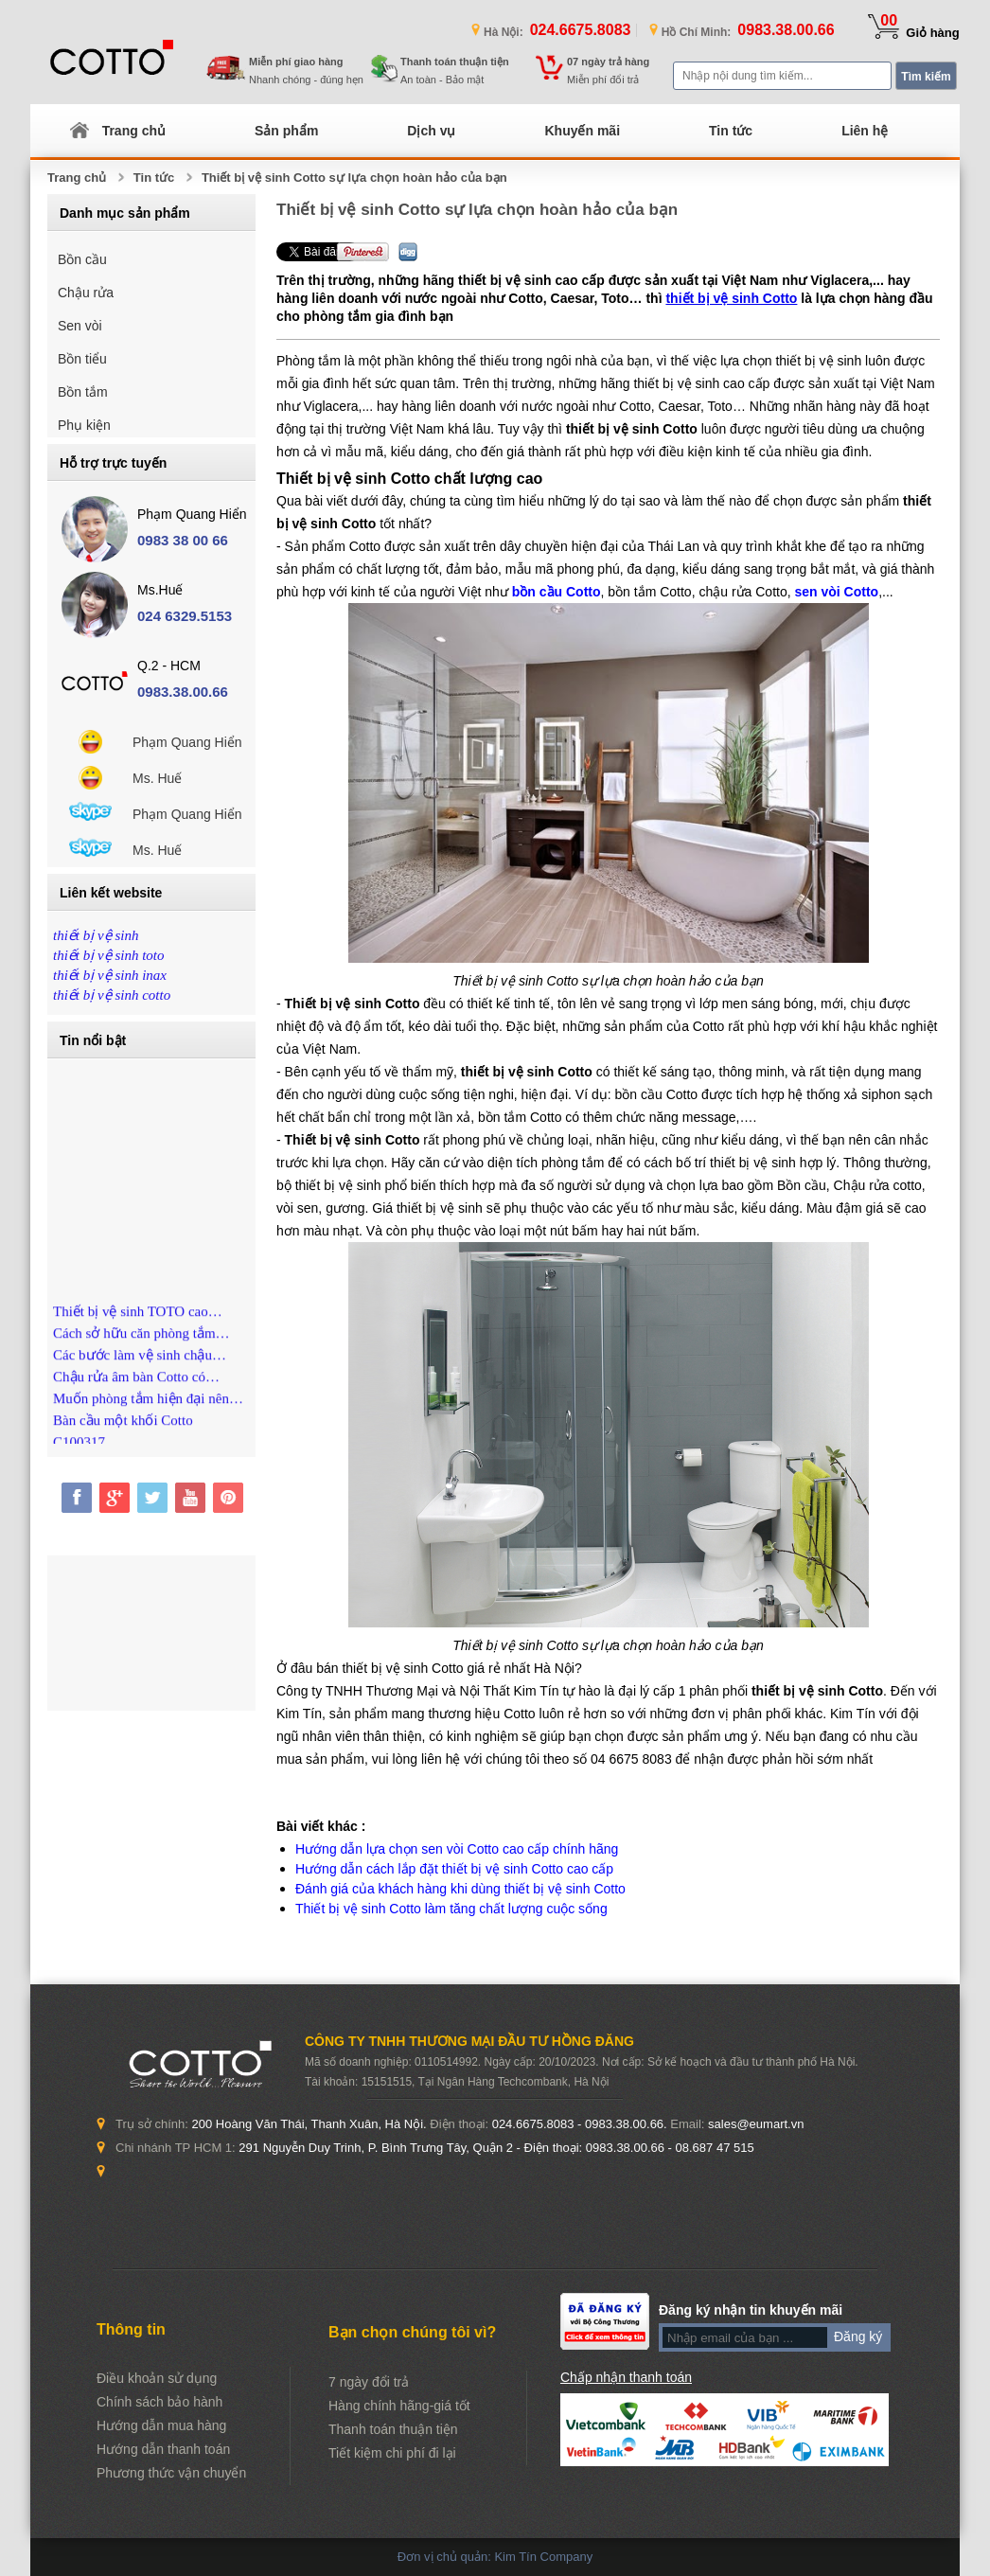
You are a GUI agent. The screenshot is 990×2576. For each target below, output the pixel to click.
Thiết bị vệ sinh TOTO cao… (137, 1318)
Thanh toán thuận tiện (393, 2429)
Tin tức (730, 130)
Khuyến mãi (582, 130)
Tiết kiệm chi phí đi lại (392, 2453)
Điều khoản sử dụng (157, 2378)
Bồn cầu (82, 259)
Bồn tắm (83, 392)
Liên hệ (864, 130)
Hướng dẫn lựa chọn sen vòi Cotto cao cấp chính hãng (456, 1848)
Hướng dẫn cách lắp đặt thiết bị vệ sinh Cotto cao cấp (454, 1868)
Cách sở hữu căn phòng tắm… (141, 1340)
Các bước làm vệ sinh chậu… (139, 1362)
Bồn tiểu (82, 358)
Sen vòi (80, 325)
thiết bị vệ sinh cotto (111, 995)
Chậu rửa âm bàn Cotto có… (136, 1384)
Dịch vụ (431, 130)
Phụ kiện (84, 425)
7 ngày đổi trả (368, 2381)
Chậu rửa (86, 292)
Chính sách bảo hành (159, 2401)
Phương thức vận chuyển (171, 2472)
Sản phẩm (286, 130)
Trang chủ (134, 130)
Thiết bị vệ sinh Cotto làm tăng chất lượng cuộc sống (451, 1908)
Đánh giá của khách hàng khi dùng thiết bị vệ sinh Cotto (460, 1888)
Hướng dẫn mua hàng (161, 2425)
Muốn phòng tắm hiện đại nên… (148, 1405)
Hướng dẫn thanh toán (163, 2449)
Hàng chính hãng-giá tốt (399, 2405)
